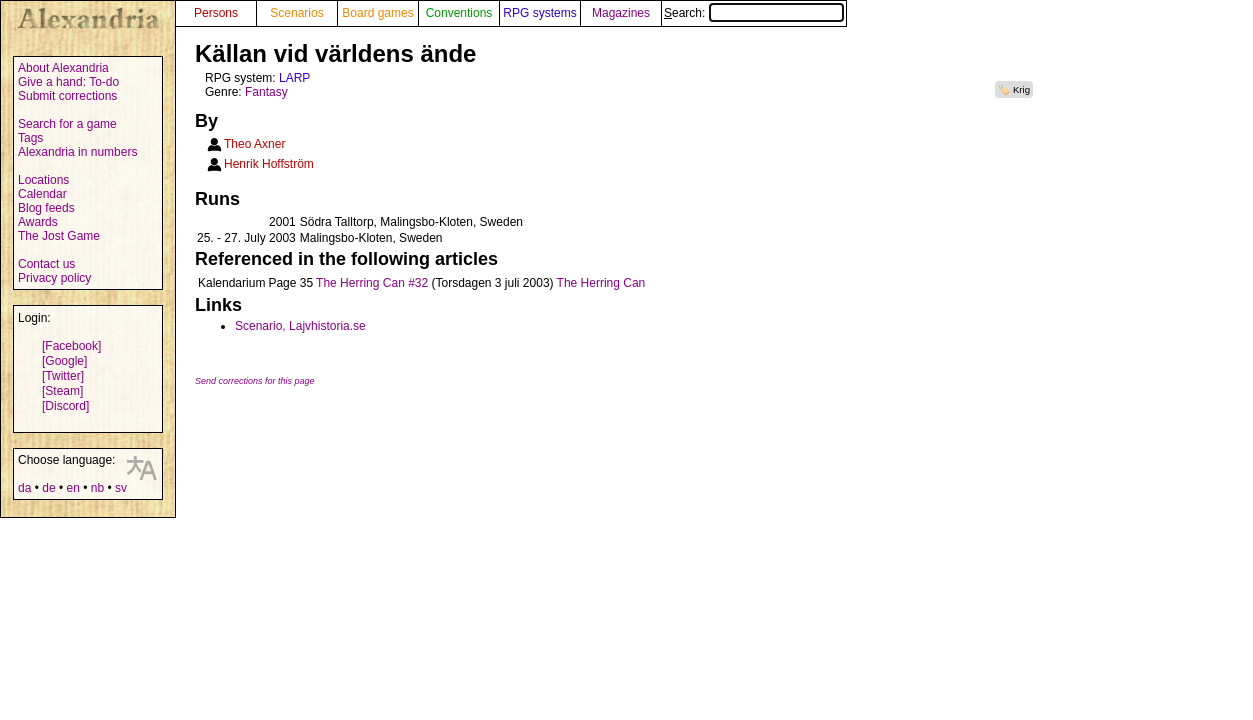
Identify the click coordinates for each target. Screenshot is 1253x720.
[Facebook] (71, 346)
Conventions (459, 13)
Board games (377, 13)
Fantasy (266, 92)
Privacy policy (54, 278)
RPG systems (539, 13)
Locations (43, 180)
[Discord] (65, 406)
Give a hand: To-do (68, 82)
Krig (1021, 89)
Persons (216, 13)
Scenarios (296, 13)
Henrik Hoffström (269, 164)
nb (97, 488)
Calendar (42, 194)
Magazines (621, 13)
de (48, 488)
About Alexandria (63, 68)
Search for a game (67, 124)
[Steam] (62, 391)
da (24, 488)
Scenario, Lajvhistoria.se (300, 326)
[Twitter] (63, 376)
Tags (30, 138)
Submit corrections (67, 96)
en (72, 488)
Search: (754, 13)
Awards (38, 222)
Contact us (46, 264)
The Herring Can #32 (372, 283)
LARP (294, 78)
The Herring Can (601, 283)
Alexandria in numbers (77, 152)
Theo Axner (254, 144)
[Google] (64, 361)
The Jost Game (59, 236)
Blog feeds (46, 208)
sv (121, 488)
